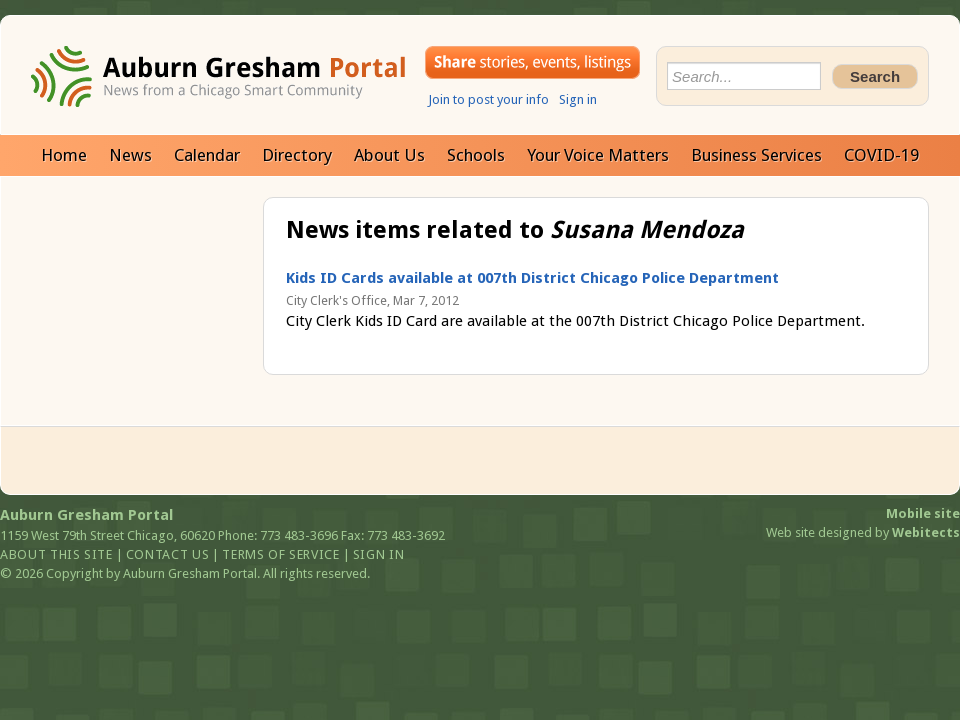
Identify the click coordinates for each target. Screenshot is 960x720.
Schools (476, 155)
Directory (297, 155)
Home (64, 155)
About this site (56, 554)
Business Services (756, 155)
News (130, 155)
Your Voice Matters (598, 155)
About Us (389, 155)
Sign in (578, 99)
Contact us (168, 554)
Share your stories (532, 62)
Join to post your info (488, 99)
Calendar (207, 155)
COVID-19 (881, 155)
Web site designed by (863, 532)
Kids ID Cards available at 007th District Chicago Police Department (532, 278)
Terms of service (280, 554)
